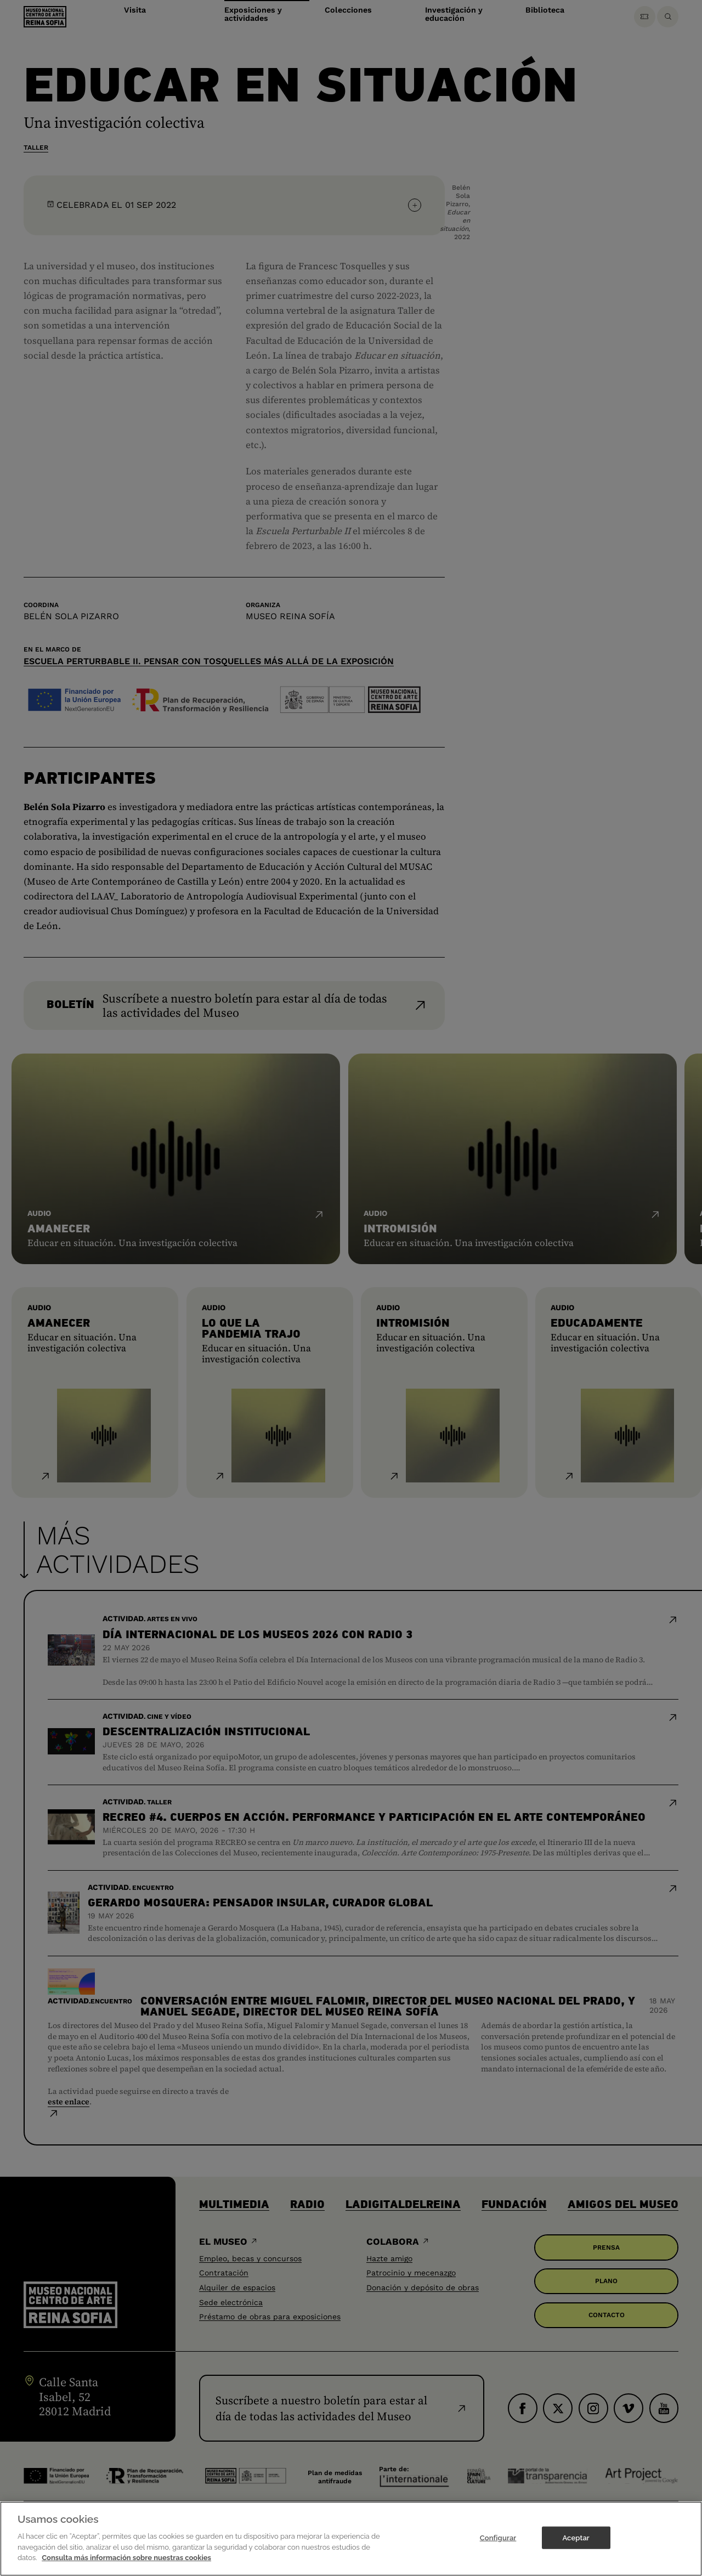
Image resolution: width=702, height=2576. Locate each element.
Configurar (498, 2547)
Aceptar (575, 2547)
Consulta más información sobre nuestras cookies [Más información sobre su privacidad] (126, 2567)
